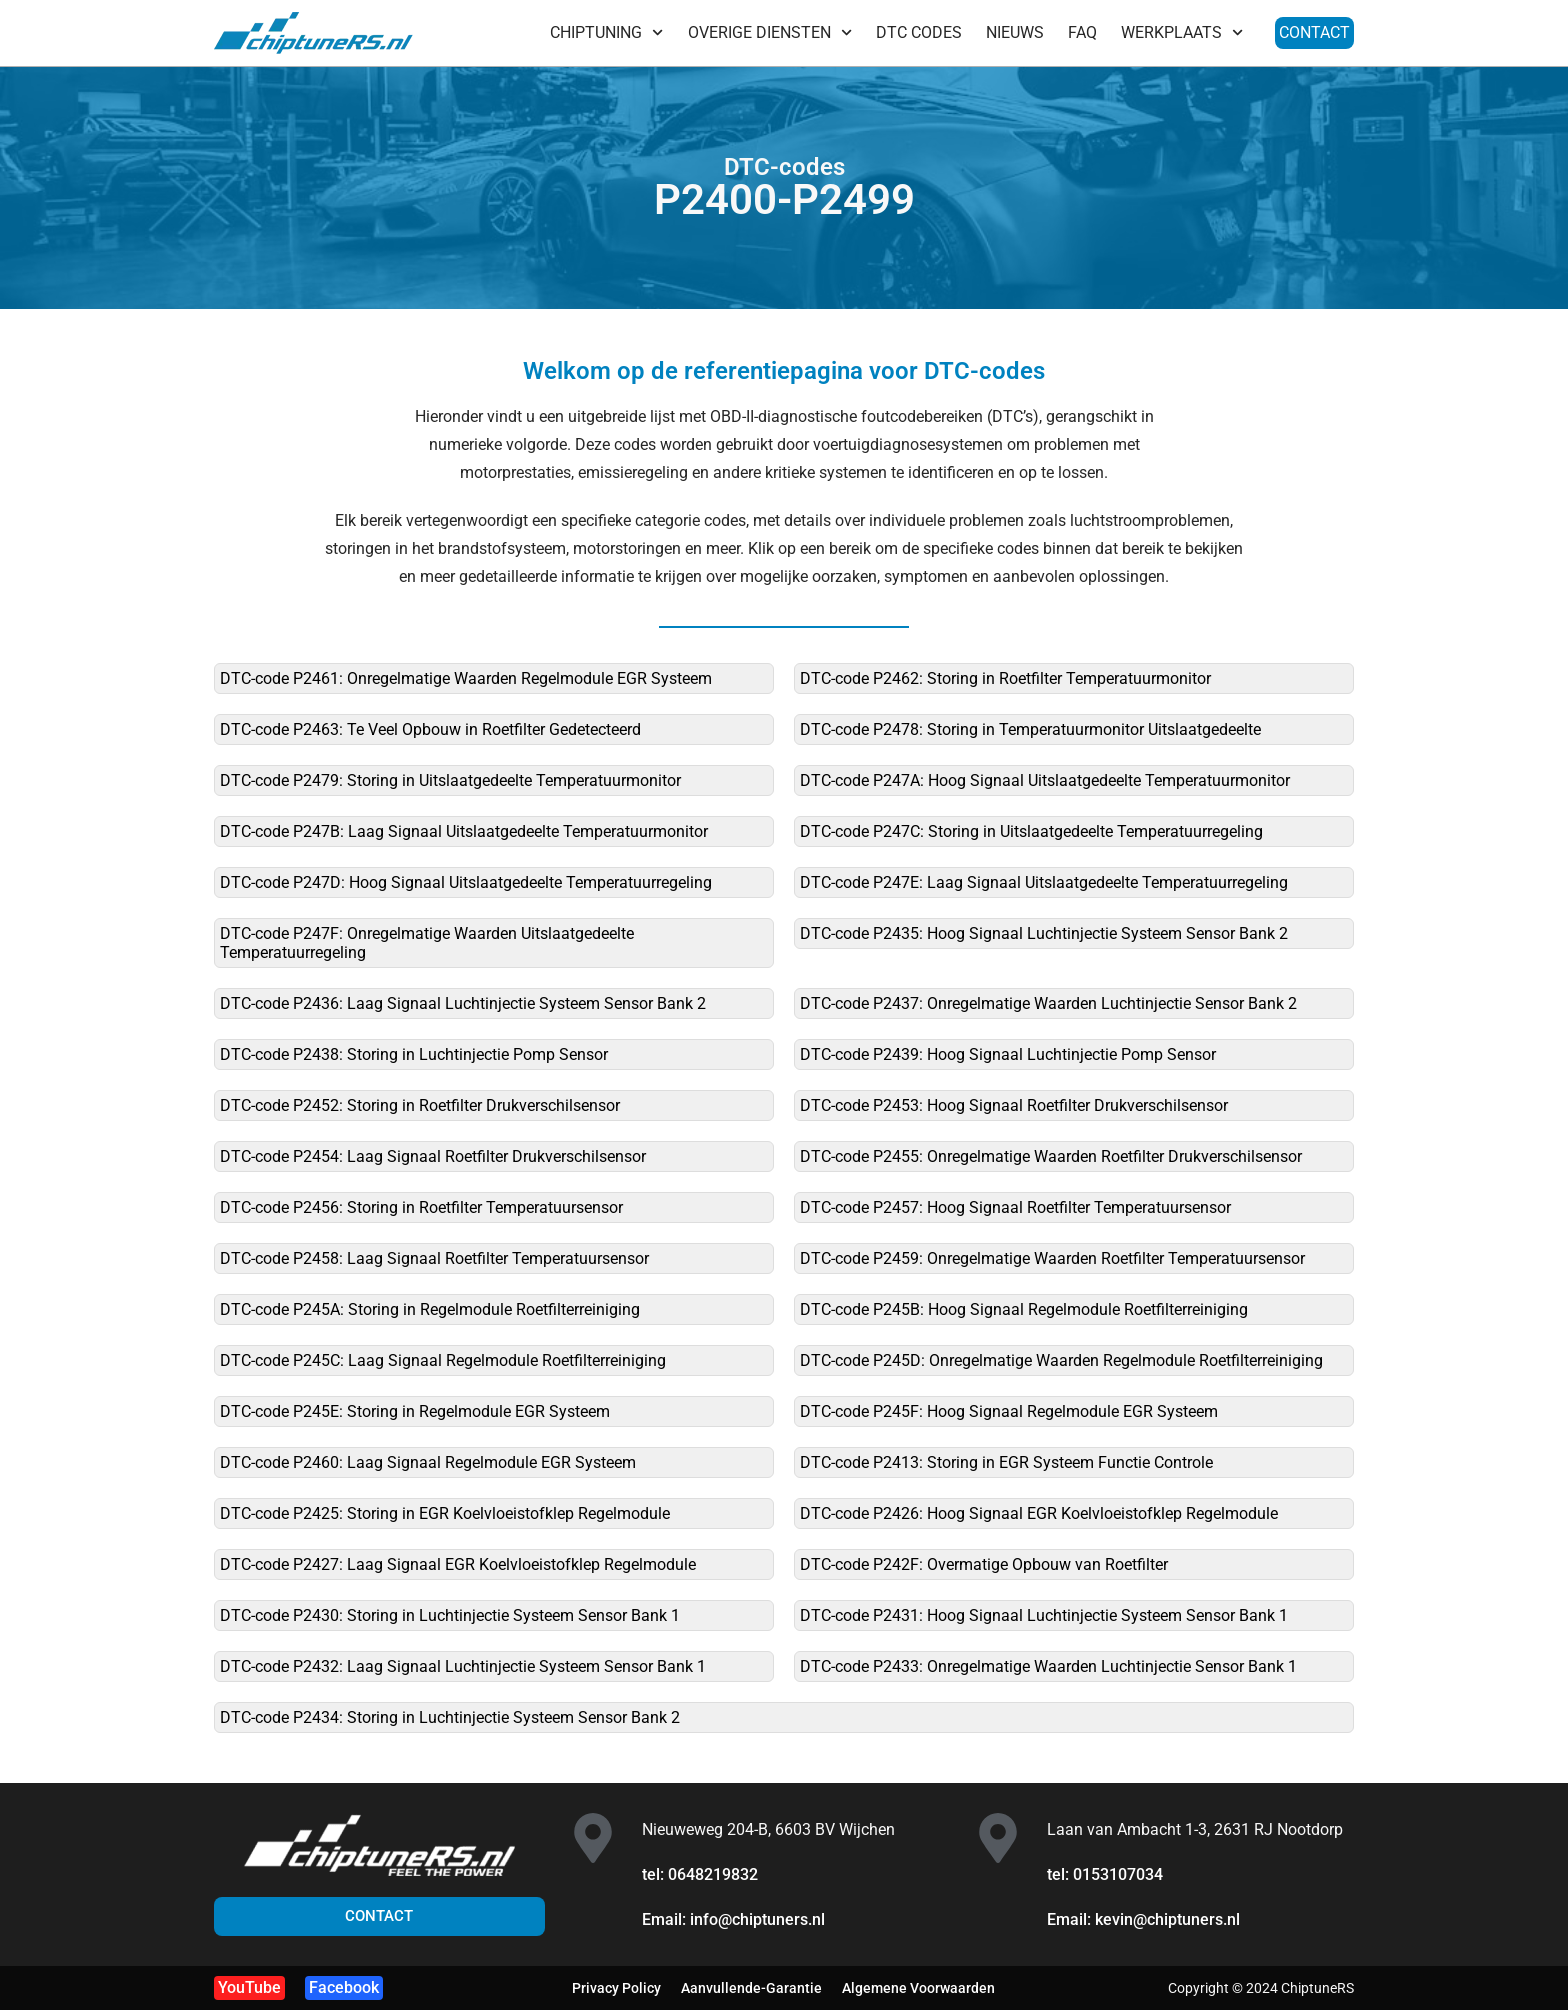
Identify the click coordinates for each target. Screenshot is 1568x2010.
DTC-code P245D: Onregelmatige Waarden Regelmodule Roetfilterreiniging (1061, 1360)
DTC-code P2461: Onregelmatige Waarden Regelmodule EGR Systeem (466, 678)
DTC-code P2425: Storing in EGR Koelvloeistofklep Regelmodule (445, 1513)
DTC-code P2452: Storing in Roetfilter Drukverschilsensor (420, 1105)
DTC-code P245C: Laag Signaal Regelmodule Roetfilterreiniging (443, 1360)
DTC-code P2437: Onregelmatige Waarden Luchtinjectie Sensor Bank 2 (1048, 1003)
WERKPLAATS (1182, 32)
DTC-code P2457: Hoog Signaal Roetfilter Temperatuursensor (1015, 1207)
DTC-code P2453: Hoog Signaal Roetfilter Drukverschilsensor (1014, 1105)
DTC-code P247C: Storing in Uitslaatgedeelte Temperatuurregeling (1031, 831)
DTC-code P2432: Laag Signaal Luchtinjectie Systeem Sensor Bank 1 (463, 1666)
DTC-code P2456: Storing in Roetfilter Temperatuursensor (421, 1207)
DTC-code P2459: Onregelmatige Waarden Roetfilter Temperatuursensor (1052, 1258)
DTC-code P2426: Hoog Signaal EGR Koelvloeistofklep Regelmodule (1039, 1513)
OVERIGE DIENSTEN (770, 32)
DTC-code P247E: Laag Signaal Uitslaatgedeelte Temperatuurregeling (1044, 882)
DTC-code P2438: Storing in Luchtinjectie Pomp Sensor (414, 1054)
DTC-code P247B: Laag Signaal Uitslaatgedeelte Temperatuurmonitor (464, 831)
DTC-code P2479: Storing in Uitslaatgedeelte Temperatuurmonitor (450, 780)
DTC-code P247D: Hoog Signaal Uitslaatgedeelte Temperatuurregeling (466, 882)
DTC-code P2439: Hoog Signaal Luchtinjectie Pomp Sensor (1008, 1054)
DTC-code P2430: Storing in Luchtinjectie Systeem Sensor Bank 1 (450, 1615)
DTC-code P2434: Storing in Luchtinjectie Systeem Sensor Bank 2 (450, 1717)
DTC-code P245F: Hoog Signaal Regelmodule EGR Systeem (1009, 1411)
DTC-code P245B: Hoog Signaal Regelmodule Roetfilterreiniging (1024, 1309)
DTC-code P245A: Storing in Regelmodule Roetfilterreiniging (430, 1309)
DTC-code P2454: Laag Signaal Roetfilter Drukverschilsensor (433, 1156)
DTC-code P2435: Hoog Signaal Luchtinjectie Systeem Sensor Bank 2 (1044, 933)
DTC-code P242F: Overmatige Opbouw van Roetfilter (984, 1564)
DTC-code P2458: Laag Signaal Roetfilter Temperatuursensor (434, 1258)
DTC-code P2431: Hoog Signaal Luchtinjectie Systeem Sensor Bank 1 (1044, 1615)
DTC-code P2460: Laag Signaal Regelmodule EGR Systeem (428, 1462)
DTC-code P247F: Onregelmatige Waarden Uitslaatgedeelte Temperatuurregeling (427, 943)
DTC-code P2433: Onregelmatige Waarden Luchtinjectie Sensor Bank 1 (1048, 1666)
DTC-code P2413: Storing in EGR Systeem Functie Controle (1006, 1462)
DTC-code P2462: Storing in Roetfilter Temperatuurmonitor (1005, 678)
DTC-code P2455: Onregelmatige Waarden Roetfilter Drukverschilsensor (1051, 1156)
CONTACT (1314, 32)
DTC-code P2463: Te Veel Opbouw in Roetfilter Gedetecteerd (430, 729)
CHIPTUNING (606, 32)
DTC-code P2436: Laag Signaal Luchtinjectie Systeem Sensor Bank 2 (463, 1003)
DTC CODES (919, 32)
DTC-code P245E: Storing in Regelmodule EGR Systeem (415, 1411)
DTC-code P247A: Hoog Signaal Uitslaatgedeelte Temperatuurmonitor (1045, 780)
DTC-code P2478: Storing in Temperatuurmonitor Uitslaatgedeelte (1030, 729)
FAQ (1082, 32)
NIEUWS (1015, 32)
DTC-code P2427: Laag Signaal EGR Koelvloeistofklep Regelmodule (458, 1564)
